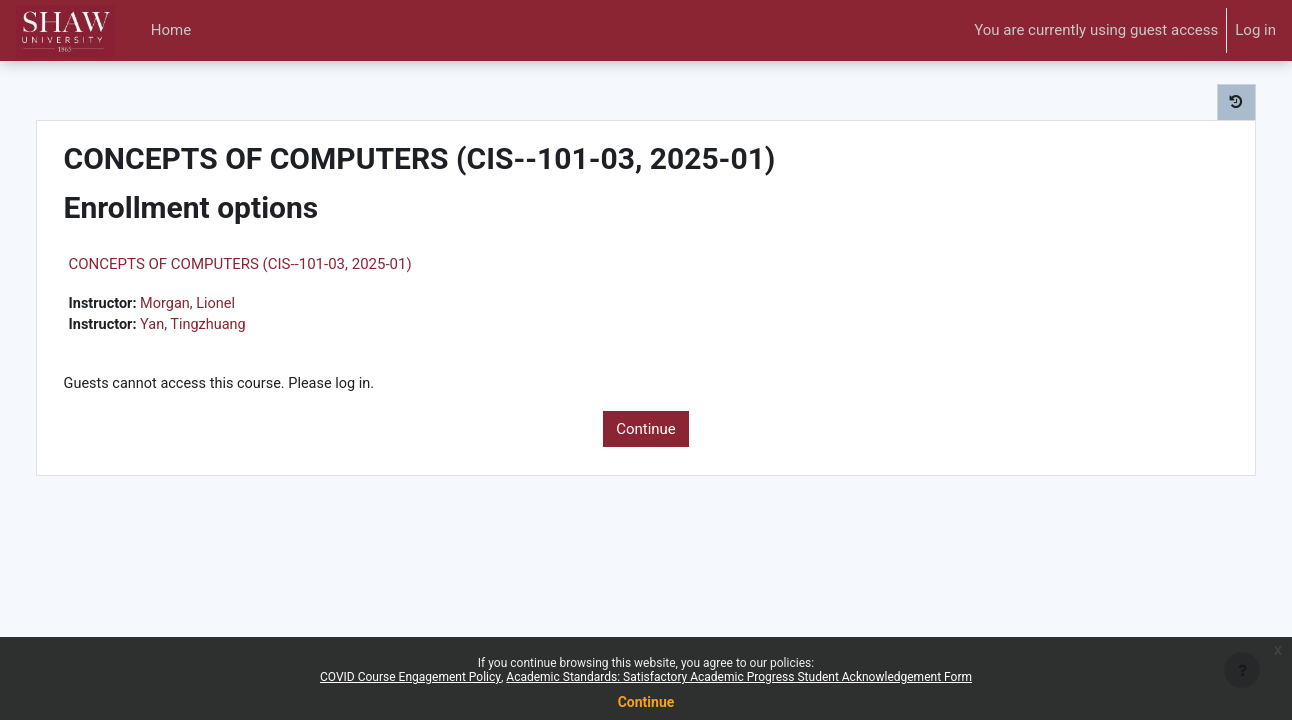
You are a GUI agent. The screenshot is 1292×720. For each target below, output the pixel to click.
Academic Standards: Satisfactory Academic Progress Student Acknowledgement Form (739, 677)
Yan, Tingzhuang (239, 326)
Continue (646, 431)
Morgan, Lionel (234, 304)
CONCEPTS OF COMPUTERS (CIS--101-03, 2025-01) (282, 264)
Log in (1255, 30)
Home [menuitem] (171, 30)
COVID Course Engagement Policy (410, 677)
